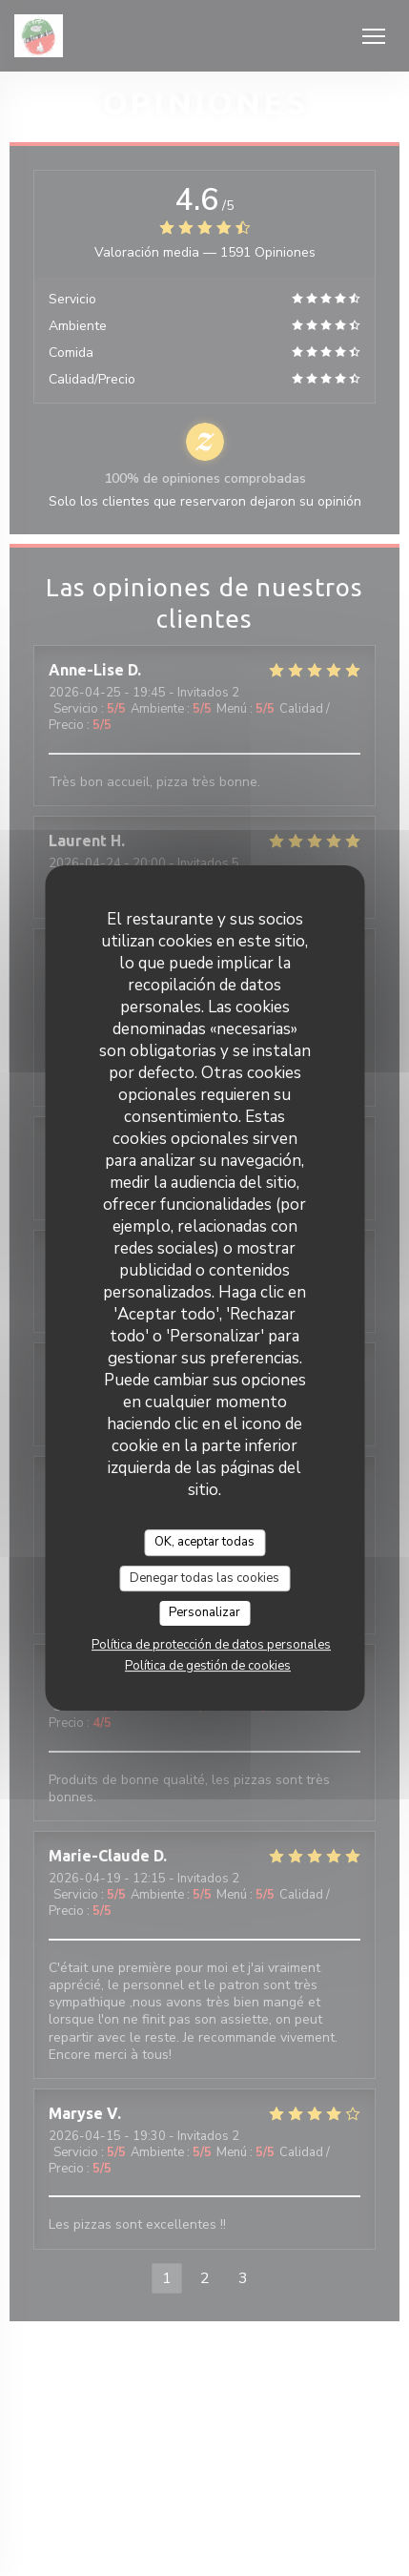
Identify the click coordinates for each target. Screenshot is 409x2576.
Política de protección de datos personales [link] (211, 1644)
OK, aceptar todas (204, 1541)
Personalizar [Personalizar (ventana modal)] (204, 1612)
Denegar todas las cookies (204, 1578)
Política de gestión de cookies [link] (208, 1665)
